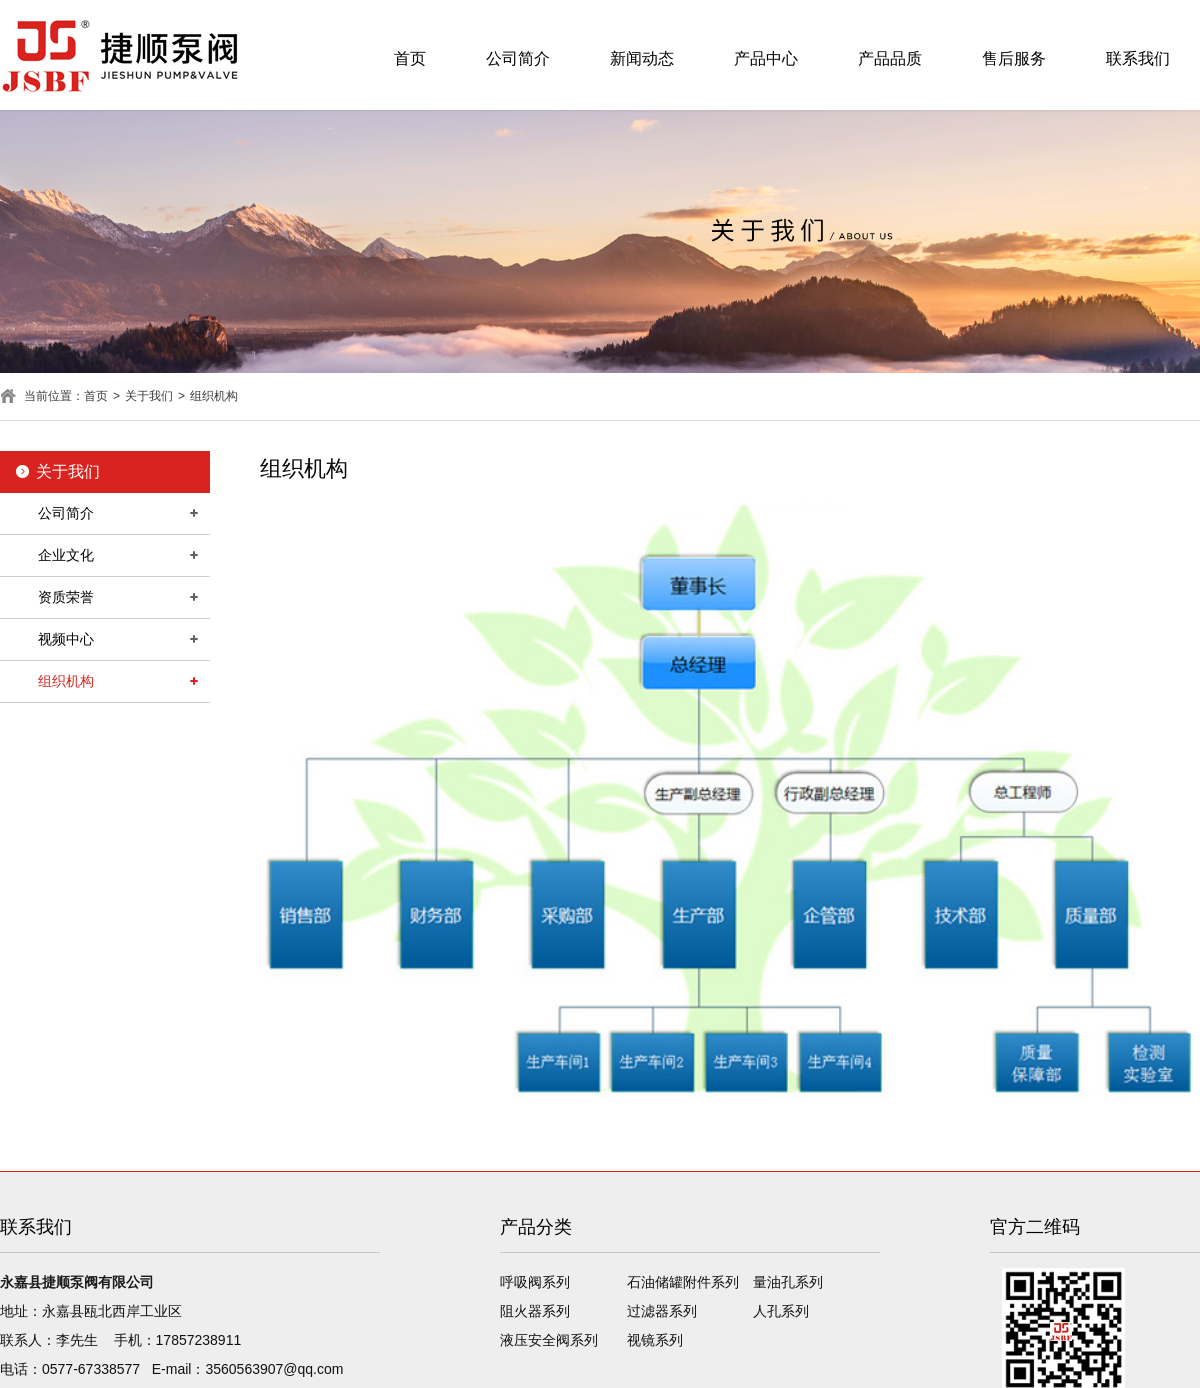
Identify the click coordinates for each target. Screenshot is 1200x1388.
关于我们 (149, 396)
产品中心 (766, 58)
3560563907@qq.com (274, 1369)
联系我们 (1138, 58)
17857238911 (199, 1340)
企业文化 (66, 555)
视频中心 (66, 639)
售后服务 (1014, 58)
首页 (410, 58)
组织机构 (214, 396)
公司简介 (518, 58)
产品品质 (890, 58)
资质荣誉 (66, 597)
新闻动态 (642, 58)
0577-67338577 (91, 1369)
